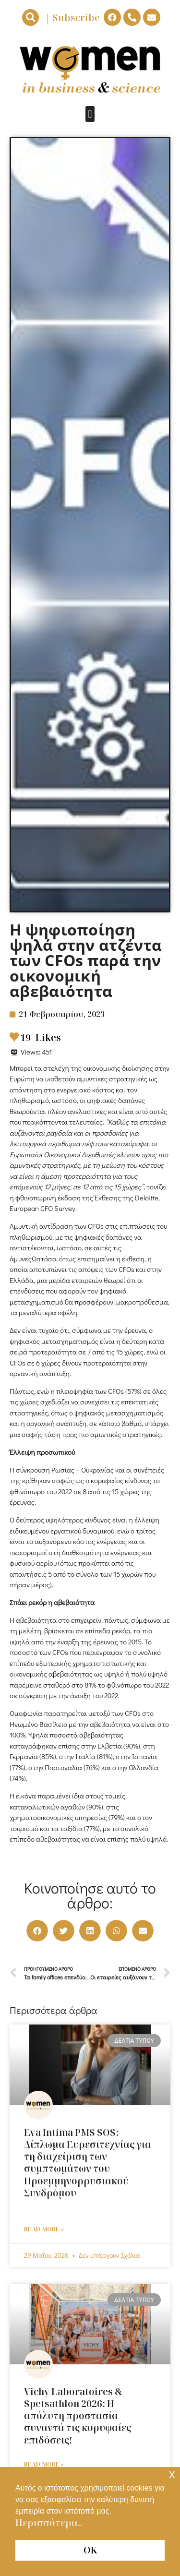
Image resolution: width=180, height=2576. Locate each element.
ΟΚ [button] (90, 2549)
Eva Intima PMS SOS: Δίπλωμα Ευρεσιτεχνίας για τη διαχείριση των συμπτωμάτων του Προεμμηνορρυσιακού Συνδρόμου (89, 2168)
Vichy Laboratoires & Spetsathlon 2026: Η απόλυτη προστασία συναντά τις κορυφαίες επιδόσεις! (77, 2415)
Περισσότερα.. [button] (49, 2522)
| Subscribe (72, 17)
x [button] (172, 2474)
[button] (30, 17)
